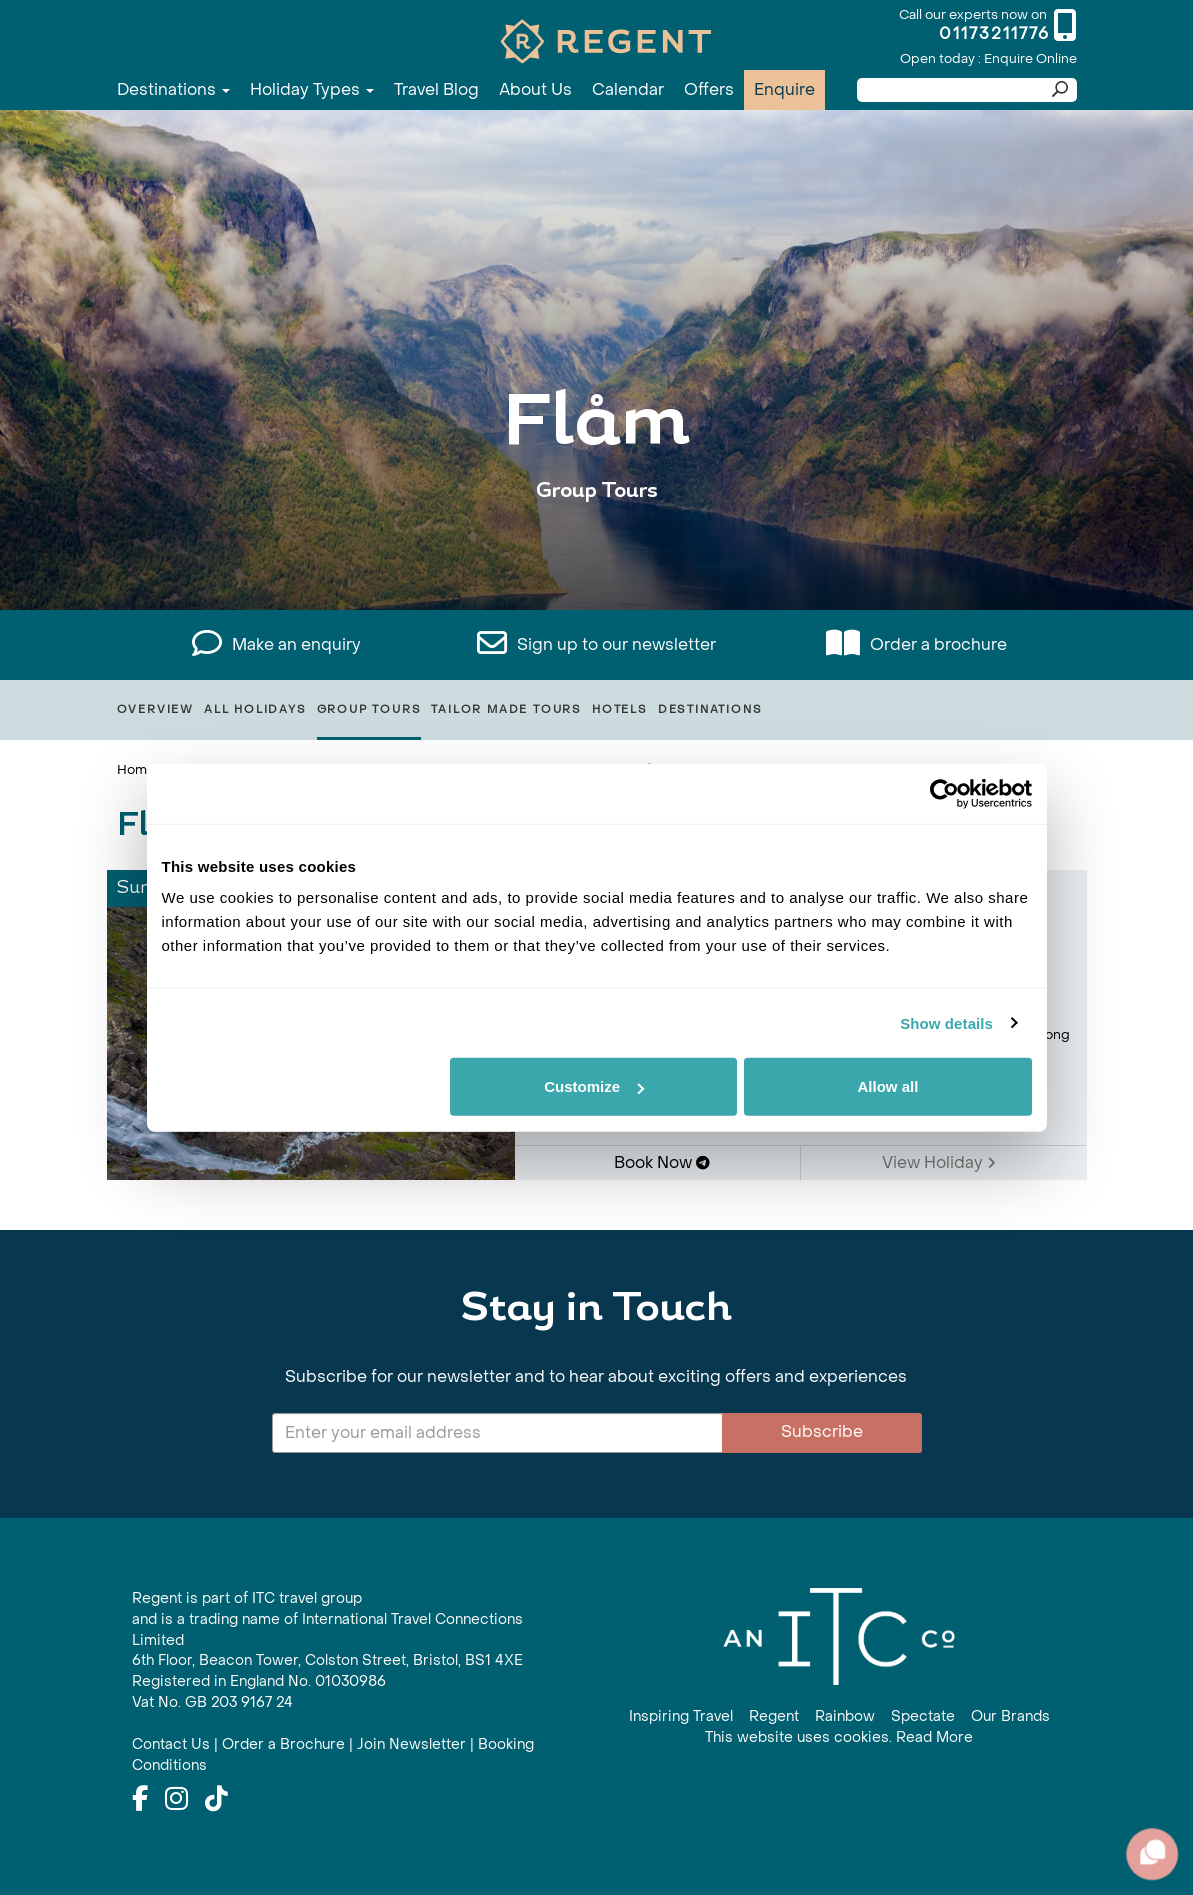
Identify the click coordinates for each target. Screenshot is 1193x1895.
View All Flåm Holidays (597, 552)
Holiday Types (312, 89)
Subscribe (822, 1431)
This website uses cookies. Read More (839, 1737)
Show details (946, 1022)
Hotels (620, 709)
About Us (535, 89)
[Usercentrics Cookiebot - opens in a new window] (944, 793)
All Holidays (255, 709)
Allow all (888, 1086)
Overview (155, 709)
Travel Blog (436, 89)
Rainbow (845, 1716)
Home (136, 769)
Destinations (173, 89)
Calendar (628, 89)
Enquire (784, 89)
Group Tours (369, 709)
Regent (774, 1716)
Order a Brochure (283, 1744)
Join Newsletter (411, 1744)
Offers (709, 89)
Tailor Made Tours (506, 709)
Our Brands (1010, 1716)
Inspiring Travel (681, 1716)
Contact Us (171, 1744)
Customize (594, 1086)
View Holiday (939, 1162)
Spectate (923, 1716)
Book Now (662, 1162)
